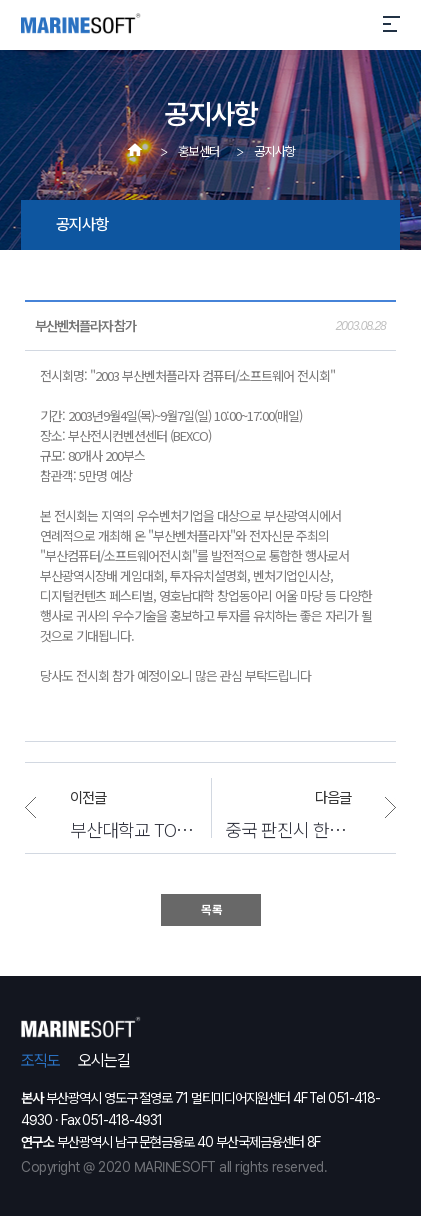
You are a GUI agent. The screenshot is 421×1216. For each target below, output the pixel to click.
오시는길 (104, 1061)
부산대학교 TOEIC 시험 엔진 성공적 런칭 (132, 828)
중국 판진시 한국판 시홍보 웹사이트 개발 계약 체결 (310, 828)
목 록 (211, 910)
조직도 (40, 1061)
